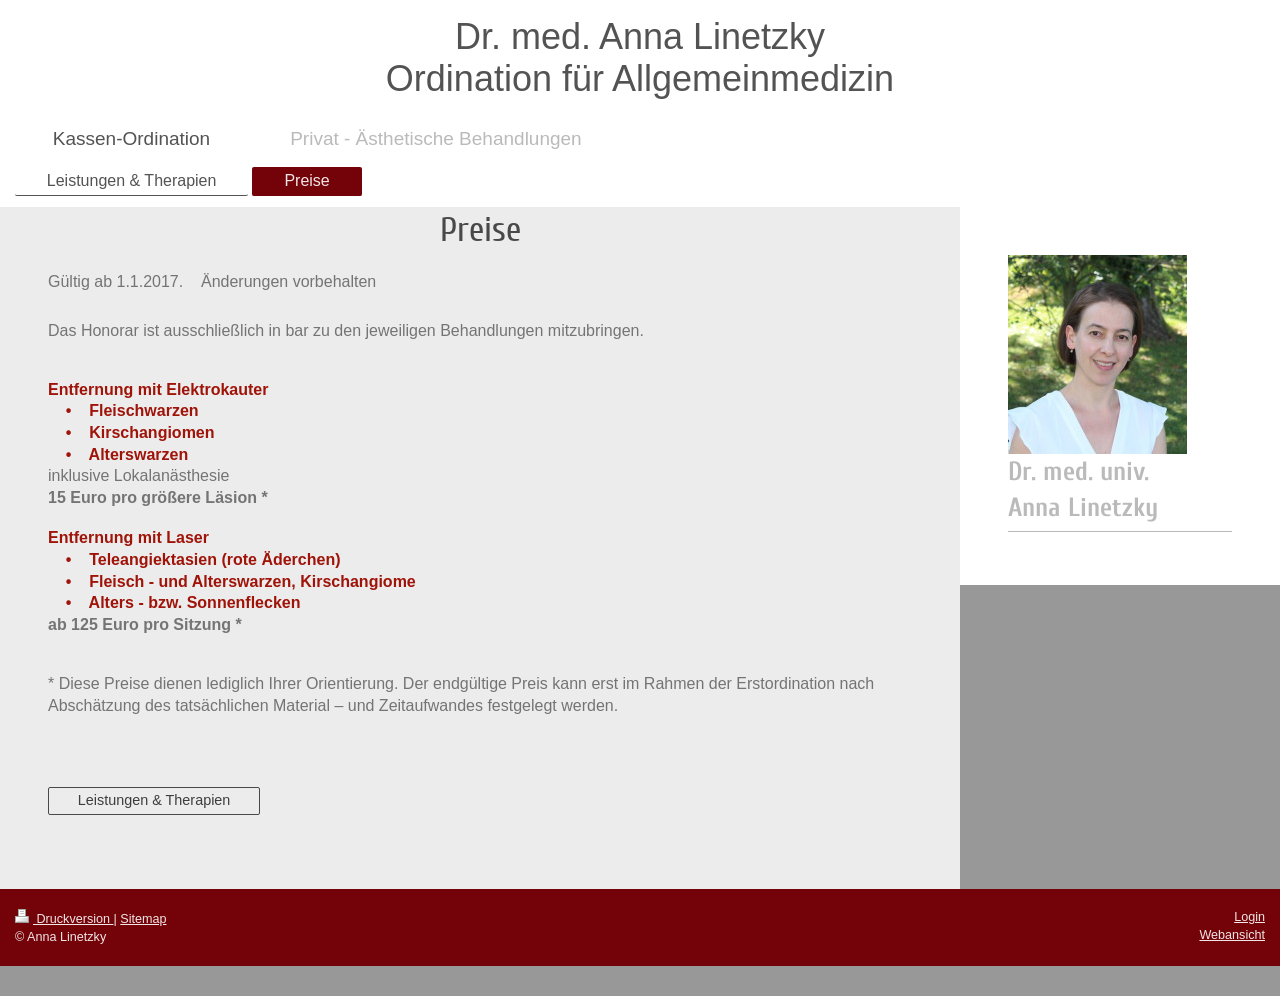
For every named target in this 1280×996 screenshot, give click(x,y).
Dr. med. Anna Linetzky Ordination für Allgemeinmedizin (640, 57)
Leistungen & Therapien (154, 800)
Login (1249, 917)
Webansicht (1232, 935)
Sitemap (143, 919)
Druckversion (64, 919)
